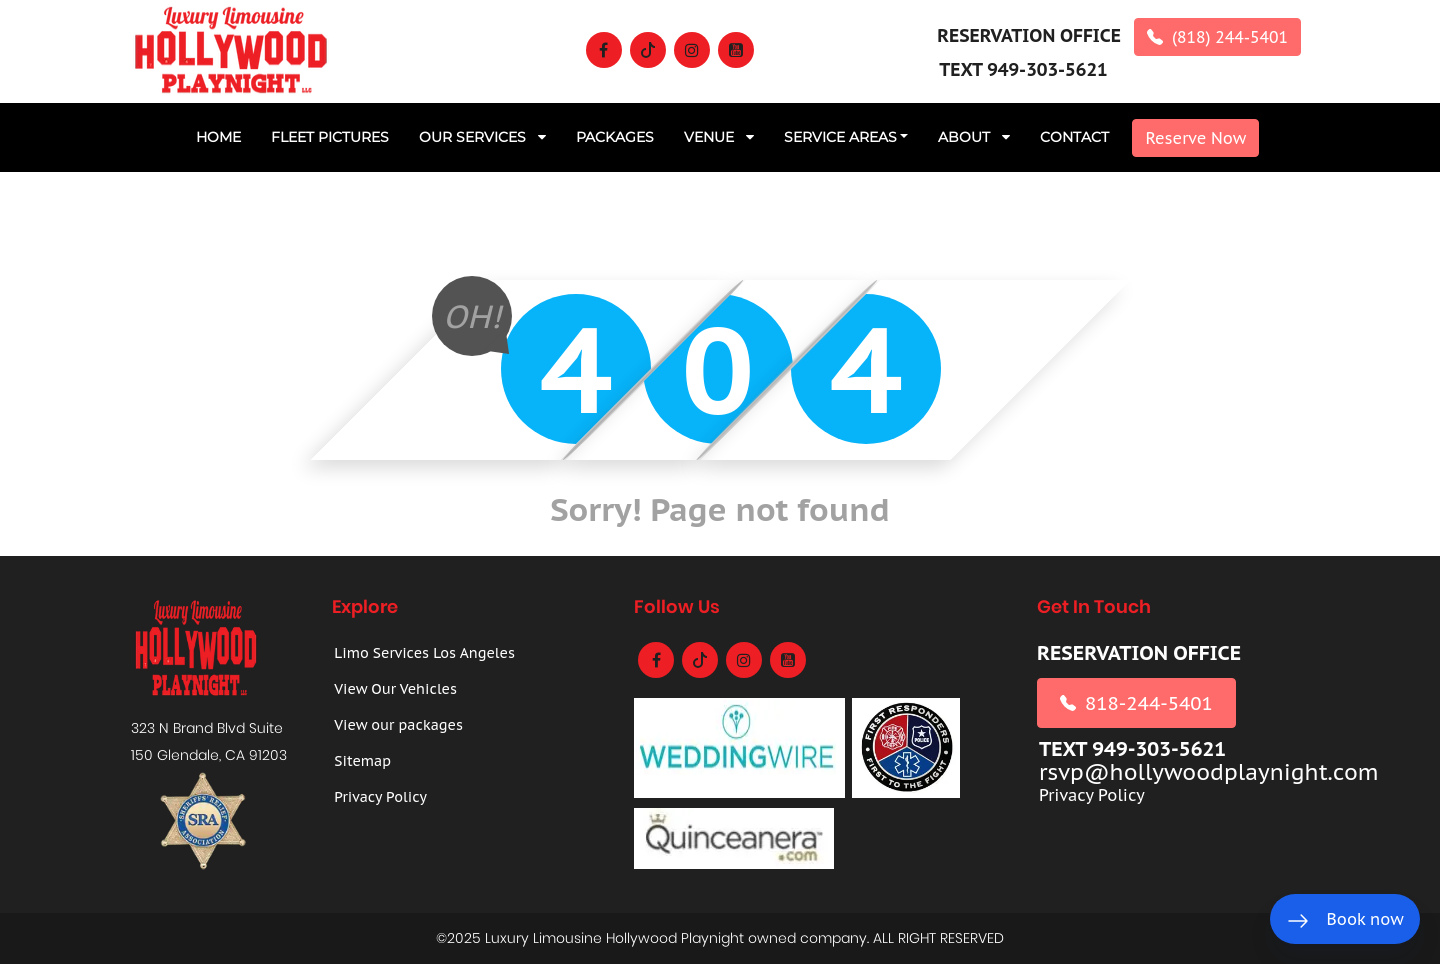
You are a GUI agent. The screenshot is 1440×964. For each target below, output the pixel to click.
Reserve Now (1195, 138)
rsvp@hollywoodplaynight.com (1209, 772)
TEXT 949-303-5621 (1023, 69)
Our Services (482, 137)
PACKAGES (615, 137)
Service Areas (840, 137)
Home (218, 137)
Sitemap (362, 761)
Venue (719, 137)
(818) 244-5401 (1217, 37)
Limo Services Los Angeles (424, 653)
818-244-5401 (1136, 703)
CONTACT (1074, 137)
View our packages (398, 725)
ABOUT (974, 137)
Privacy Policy (380, 797)
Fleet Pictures (330, 137)
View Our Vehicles (395, 689)
